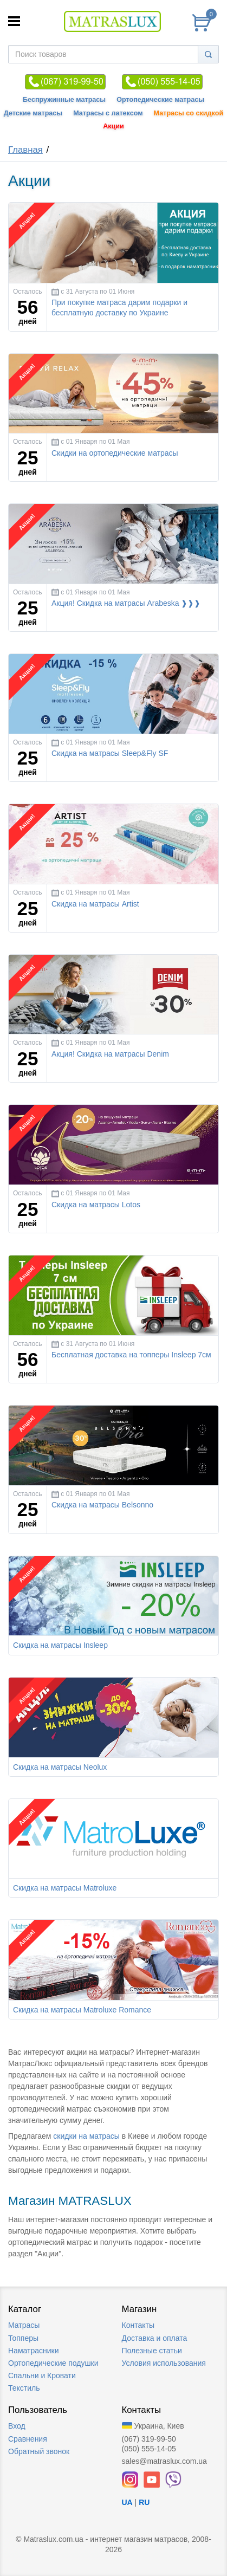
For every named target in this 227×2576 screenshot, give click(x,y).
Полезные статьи (152, 2350)
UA (127, 2502)
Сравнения (27, 2439)
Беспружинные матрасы (64, 99)
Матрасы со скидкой (189, 113)
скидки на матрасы (86, 2136)
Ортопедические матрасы (160, 99)
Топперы (23, 2338)
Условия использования (164, 2363)
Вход (16, 2426)
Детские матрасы (33, 113)
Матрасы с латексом (107, 113)
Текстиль (24, 2388)
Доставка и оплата (154, 2338)
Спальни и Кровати (42, 2375)
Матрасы (24, 2325)
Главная (25, 150)
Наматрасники (33, 2350)
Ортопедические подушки (53, 2363)
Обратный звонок (38, 2451)
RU (144, 2502)
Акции (113, 126)
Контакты (138, 2325)
